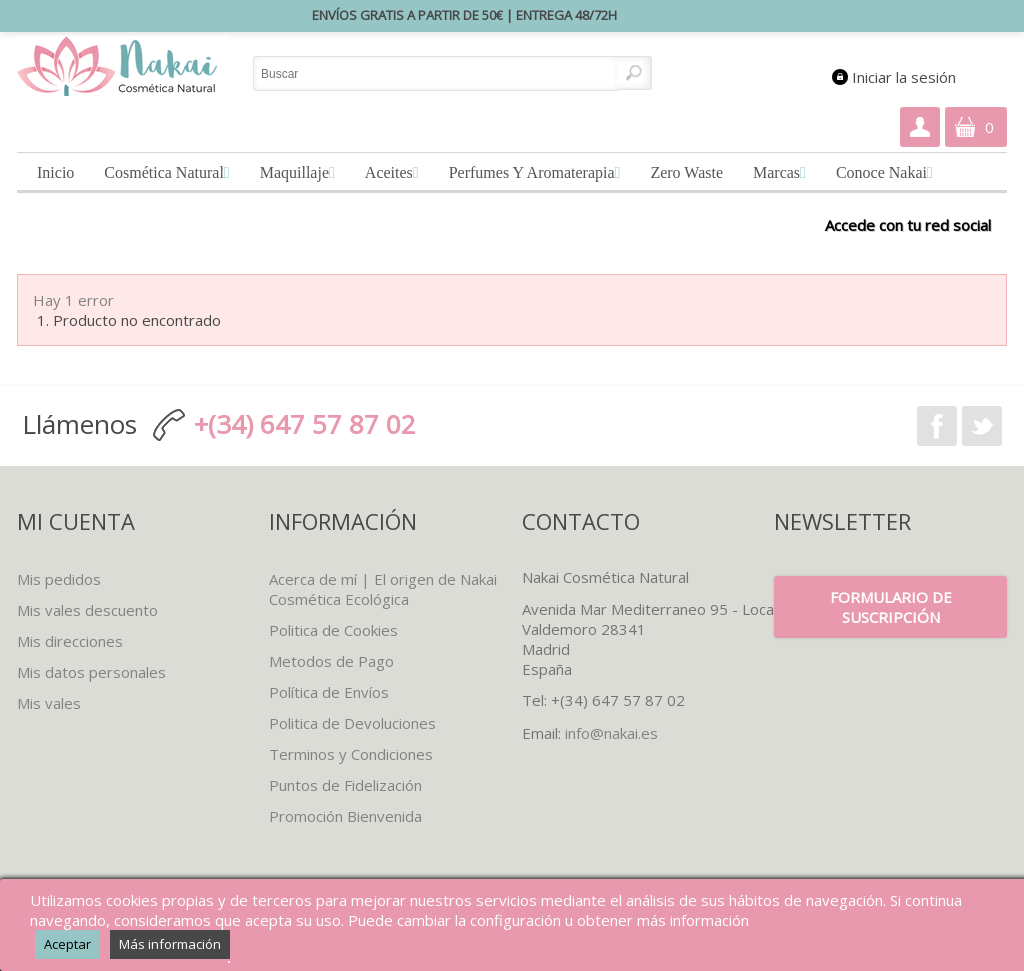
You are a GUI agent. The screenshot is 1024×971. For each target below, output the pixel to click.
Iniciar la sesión (904, 77)
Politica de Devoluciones (352, 723)
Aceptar (67, 944)
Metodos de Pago (331, 661)
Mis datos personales (91, 672)
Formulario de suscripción (891, 607)
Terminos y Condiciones (351, 754)
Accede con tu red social (908, 224)
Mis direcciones (70, 641)
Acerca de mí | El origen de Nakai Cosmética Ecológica (383, 589)
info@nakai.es (611, 733)
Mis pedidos (59, 579)
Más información (170, 944)
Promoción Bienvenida (345, 816)
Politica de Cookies (333, 630)
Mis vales (49, 703)
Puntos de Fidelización (345, 785)
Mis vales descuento (87, 610)
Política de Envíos (329, 692)
